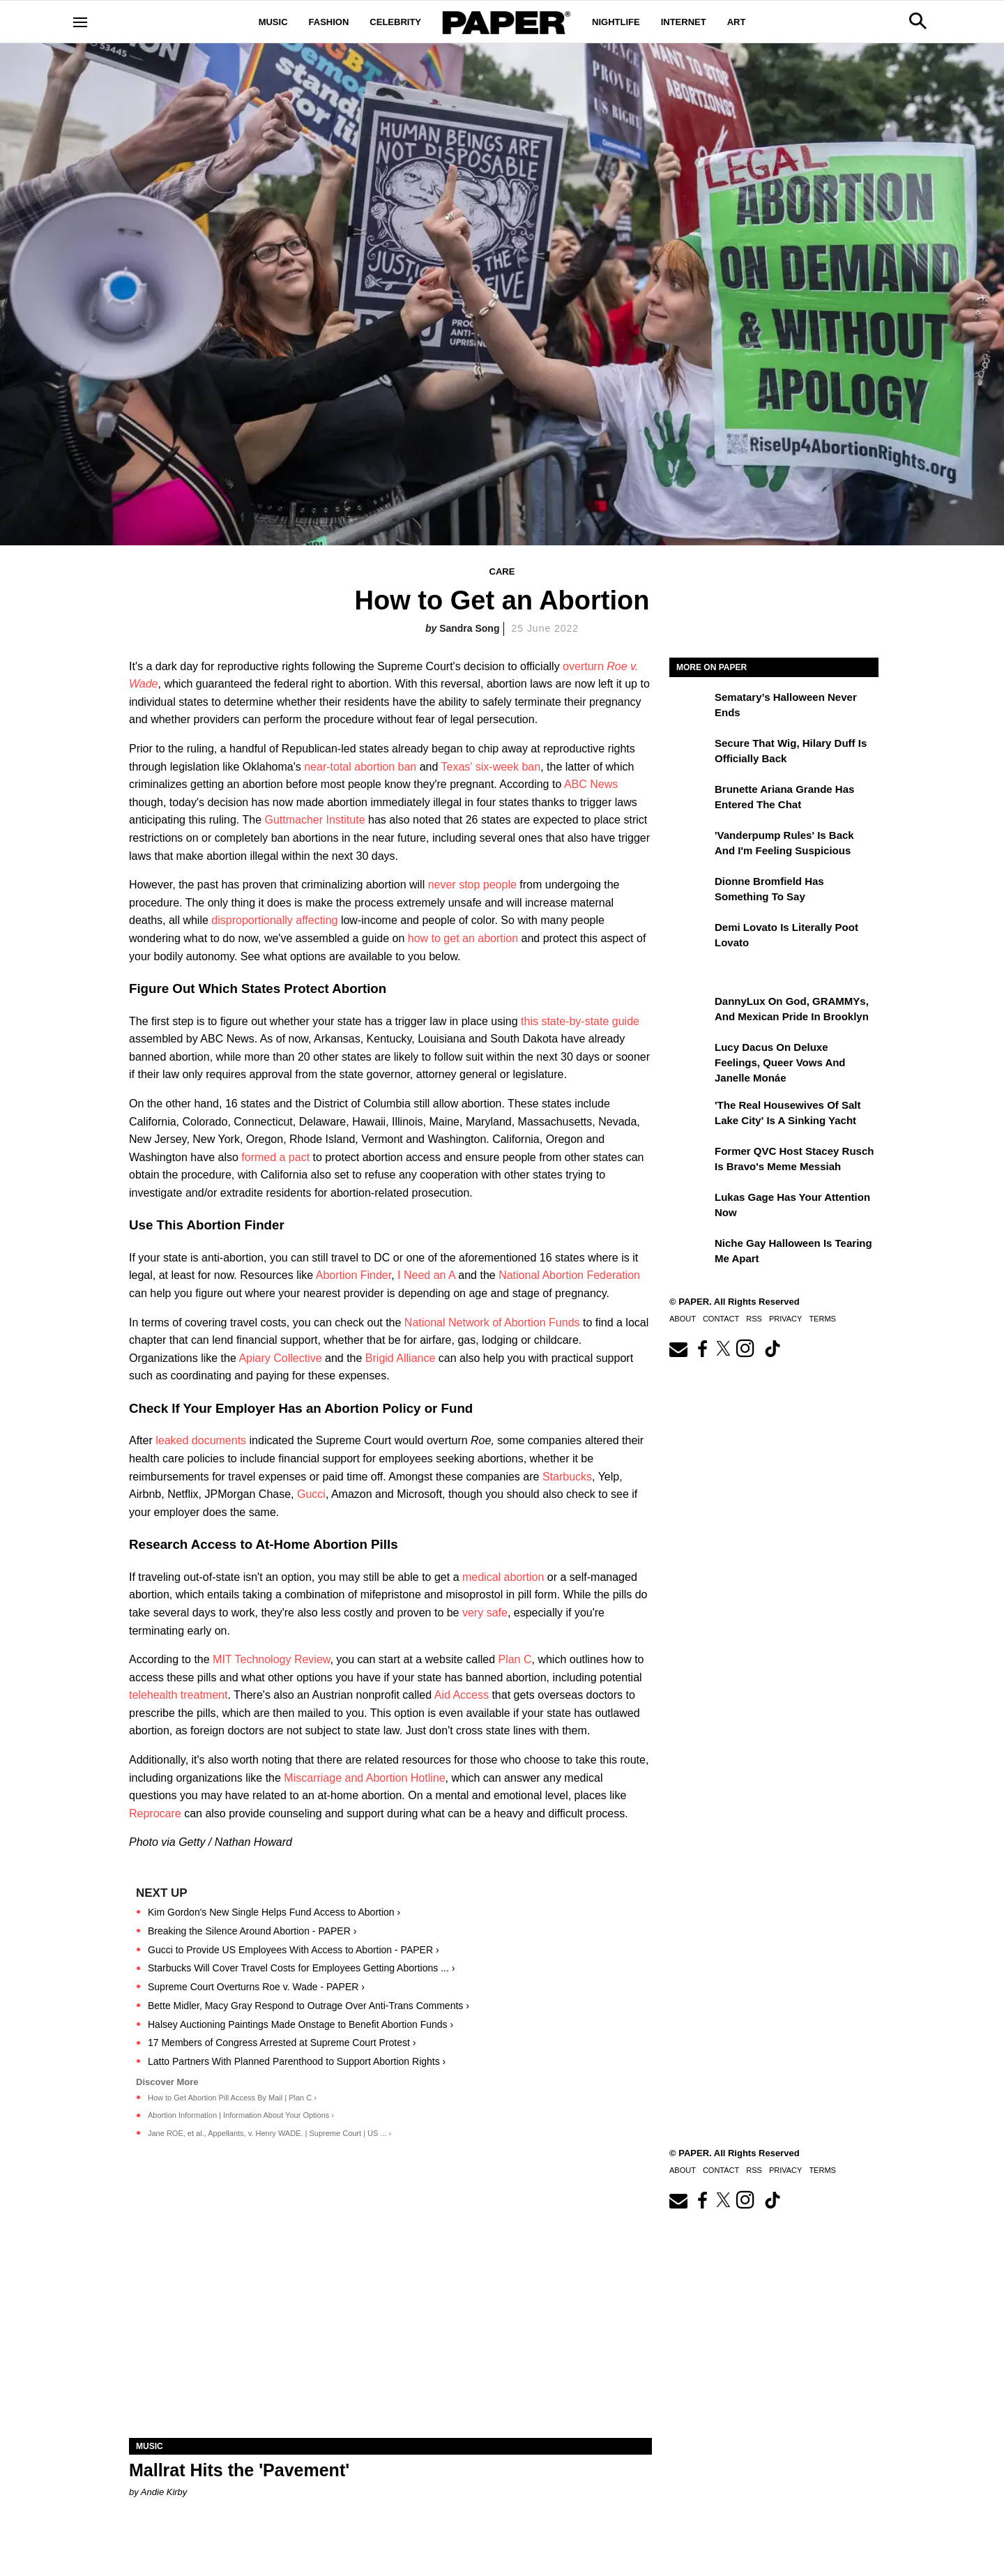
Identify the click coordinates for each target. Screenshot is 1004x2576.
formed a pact (275, 1157)
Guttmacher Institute (314, 820)
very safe (485, 1613)
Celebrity (395, 22)
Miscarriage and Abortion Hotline (364, 1778)
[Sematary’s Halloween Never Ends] (690, 707)
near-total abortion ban (360, 767)
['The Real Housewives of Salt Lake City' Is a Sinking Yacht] (690, 1115)
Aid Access (461, 1695)
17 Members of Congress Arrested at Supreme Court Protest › (282, 2042)
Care (502, 571)
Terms (822, 1318)
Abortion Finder (354, 1275)
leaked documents (200, 1440)
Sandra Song (469, 628)
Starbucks (567, 1477)
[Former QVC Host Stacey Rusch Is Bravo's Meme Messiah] (690, 1161)
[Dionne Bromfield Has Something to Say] (690, 891)
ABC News (591, 784)
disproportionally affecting (274, 920)
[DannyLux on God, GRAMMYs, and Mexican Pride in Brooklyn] (690, 1011)
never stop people (472, 885)
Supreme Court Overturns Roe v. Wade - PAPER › (256, 1986)
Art (736, 22)
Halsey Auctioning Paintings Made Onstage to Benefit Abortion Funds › (300, 2024)
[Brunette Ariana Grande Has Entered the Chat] (690, 799)
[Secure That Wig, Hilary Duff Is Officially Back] (690, 753)
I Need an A (426, 1275)
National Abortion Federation (569, 1275)
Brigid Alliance (400, 1358)
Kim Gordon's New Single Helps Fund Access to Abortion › (274, 1912)
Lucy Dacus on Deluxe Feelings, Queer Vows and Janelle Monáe (780, 1062)
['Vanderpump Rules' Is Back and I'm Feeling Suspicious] (690, 845)
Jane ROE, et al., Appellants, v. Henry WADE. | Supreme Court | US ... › (269, 2133)
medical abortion (503, 1577)
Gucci (311, 1494)
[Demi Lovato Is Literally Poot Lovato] (690, 937)
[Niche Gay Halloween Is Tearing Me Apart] (690, 1253)
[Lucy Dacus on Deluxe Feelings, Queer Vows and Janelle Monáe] (690, 1057)
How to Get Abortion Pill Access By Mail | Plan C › (232, 2097)
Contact (721, 1318)
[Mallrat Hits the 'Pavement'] (390, 2307)
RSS (754, 1318)
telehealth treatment (178, 1695)
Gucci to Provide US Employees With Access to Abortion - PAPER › (293, 1949)
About (682, 1318)
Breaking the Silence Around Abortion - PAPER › (252, 1931)
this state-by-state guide (580, 1021)
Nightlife (616, 22)
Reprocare (155, 1813)
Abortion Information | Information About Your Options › (241, 2115)
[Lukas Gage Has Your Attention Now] (690, 1207)
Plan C (514, 1659)
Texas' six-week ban (490, 767)
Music (273, 22)
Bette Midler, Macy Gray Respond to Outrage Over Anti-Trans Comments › (308, 2005)
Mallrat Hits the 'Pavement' (239, 2470)
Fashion (329, 22)
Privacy (785, 1318)
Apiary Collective (279, 1358)
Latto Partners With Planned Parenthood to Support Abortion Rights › (297, 2061)
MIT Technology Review (271, 1659)
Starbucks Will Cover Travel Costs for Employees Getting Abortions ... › (301, 1967)
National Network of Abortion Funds (492, 1322)
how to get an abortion (463, 938)
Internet (683, 22)
